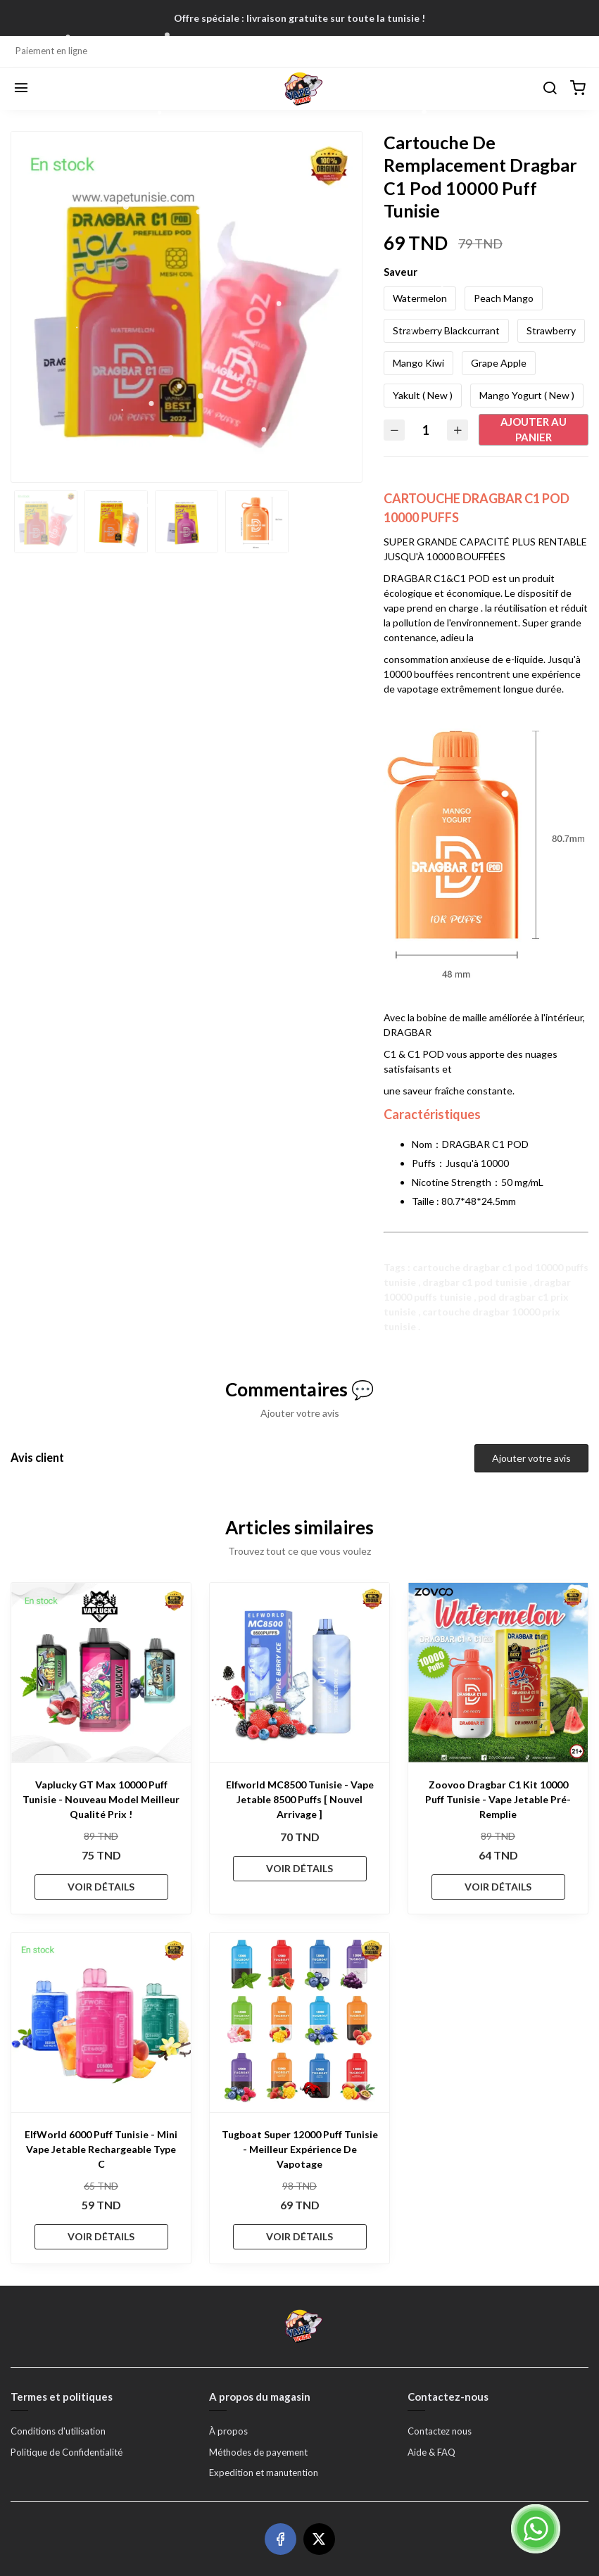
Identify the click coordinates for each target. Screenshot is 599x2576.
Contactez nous (440, 2431)
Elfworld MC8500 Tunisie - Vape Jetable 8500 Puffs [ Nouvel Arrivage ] (300, 1799)
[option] (186, 306)
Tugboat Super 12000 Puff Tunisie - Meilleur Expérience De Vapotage (300, 2149)
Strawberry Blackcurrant (446, 330)
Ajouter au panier (533, 429)
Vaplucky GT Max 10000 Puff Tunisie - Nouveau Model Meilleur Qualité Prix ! (101, 1799)
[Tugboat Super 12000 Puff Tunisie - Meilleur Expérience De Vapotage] (299, 2022)
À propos (228, 2431)
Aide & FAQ (431, 2452)
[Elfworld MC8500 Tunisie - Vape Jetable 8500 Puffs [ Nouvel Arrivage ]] (299, 1672)
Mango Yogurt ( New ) (526, 395)
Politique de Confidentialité (66, 2452)
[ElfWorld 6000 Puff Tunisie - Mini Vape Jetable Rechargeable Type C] (101, 2022)
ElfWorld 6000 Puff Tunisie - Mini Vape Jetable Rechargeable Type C (101, 2149)
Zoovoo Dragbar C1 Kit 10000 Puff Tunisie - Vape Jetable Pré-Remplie (498, 1799)
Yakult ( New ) (423, 395)
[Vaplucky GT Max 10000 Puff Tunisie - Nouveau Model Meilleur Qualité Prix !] (101, 1672)
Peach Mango (504, 298)
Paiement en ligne (51, 50)
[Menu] (21, 88)
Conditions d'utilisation (58, 2431)
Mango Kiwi (418, 363)
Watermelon (420, 298)
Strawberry (551, 330)
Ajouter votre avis (531, 1458)
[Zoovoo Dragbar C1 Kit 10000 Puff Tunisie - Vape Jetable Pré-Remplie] (498, 1672)
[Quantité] (426, 430)
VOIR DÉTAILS (101, 1887)
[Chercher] (549, 88)
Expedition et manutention (263, 2472)
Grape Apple (499, 363)
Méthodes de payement (258, 2452)
